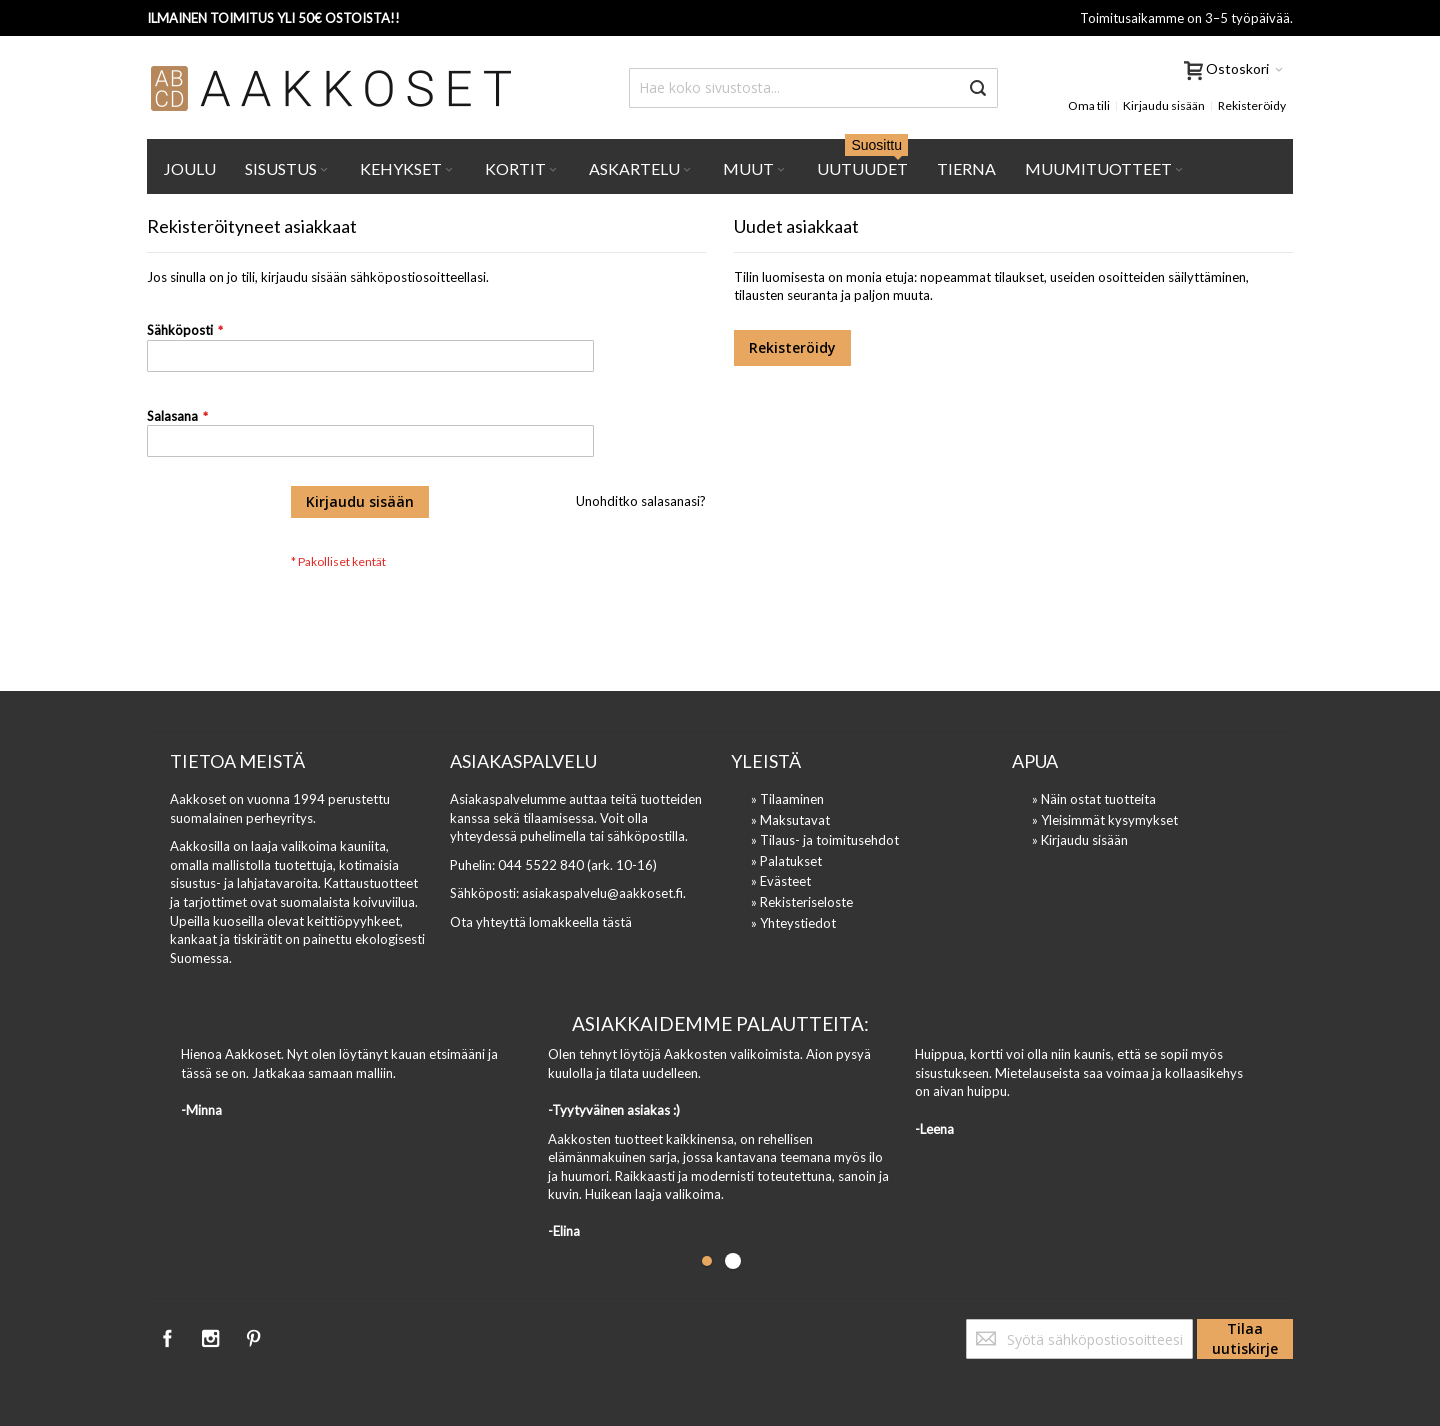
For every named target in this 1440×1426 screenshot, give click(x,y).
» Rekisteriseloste (802, 902)
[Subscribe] (1245, 1339)
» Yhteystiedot (793, 923)
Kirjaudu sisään (1164, 105)
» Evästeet (781, 881)
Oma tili (1089, 105)
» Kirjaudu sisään (1080, 840)
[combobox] (813, 88)
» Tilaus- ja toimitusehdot (825, 840)
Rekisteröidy (1252, 105)
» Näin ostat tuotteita (1094, 799)
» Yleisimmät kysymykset (1105, 820)
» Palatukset (786, 861)
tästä (617, 922)
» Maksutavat (790, 820)
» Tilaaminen (787, 799)
